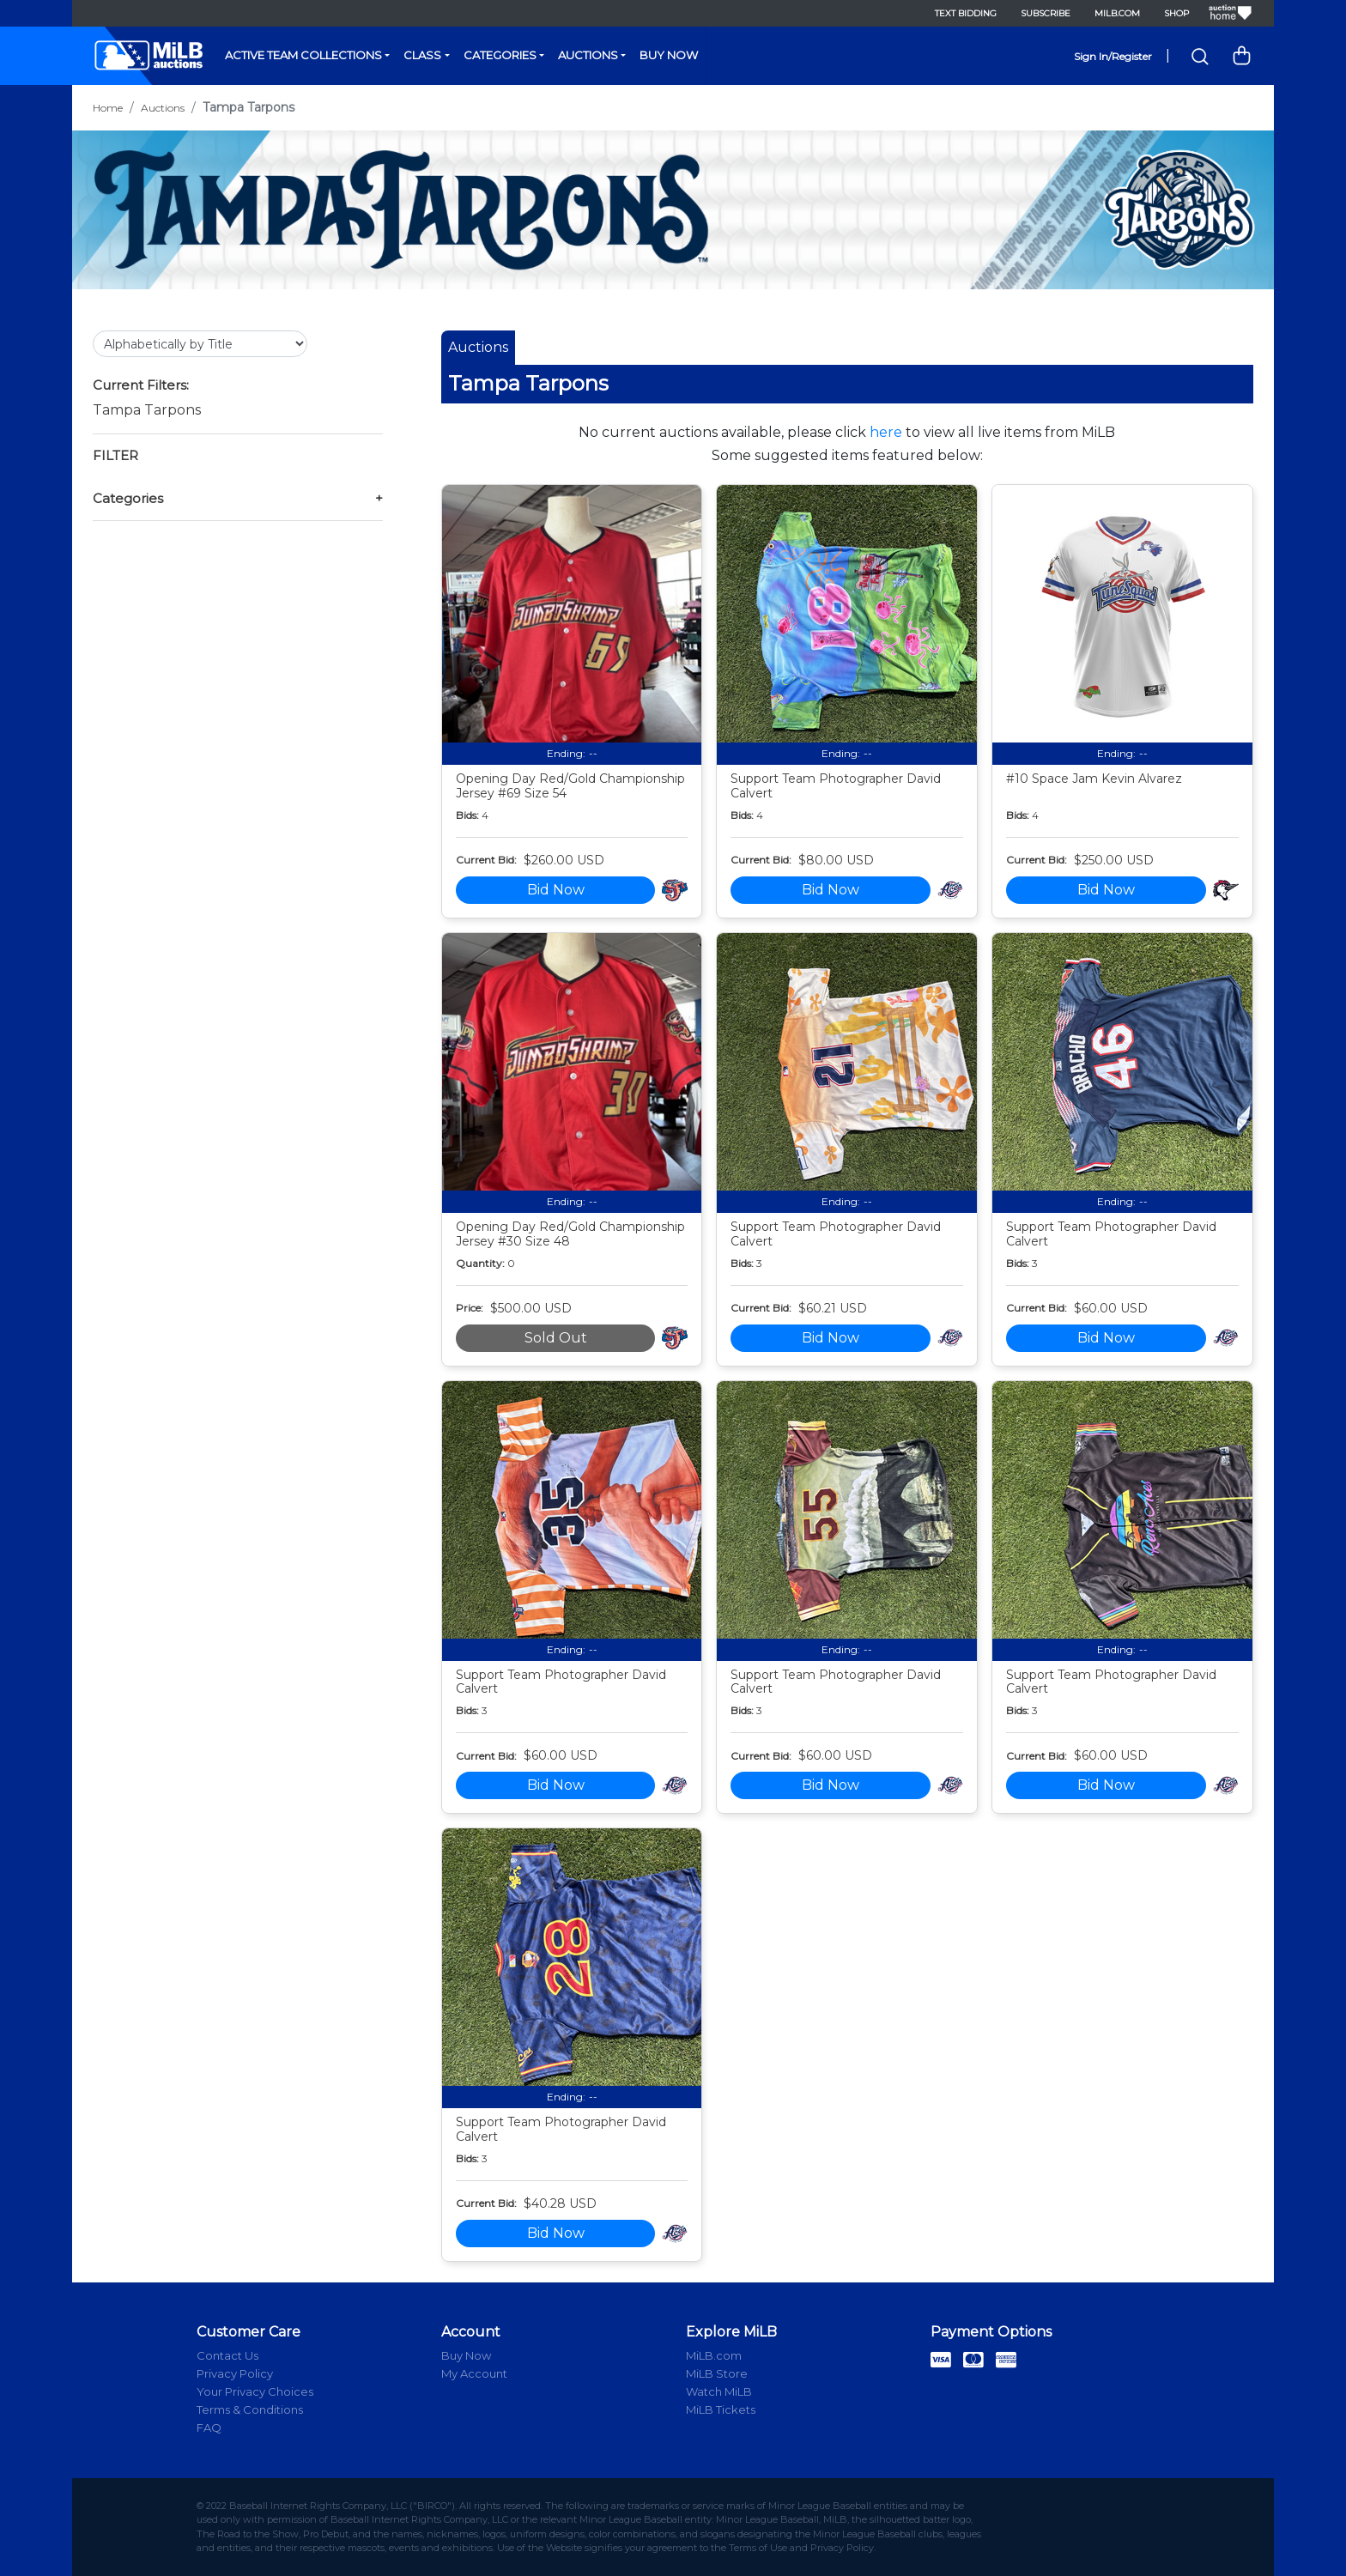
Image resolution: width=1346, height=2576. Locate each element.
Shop (1176, 13)
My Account (474, 2373)
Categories (500, 55)
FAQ (209, 2427)
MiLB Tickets (720, 2409)
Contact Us (227, 2355)
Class (422, 55)
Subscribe (1045, 13)
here (886, 432)
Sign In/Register (1113, 56)
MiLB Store (717, 2373)
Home (108, 107)
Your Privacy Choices (255, 2391)
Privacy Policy (235, 2373)
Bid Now (556, 890)
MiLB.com (1117, 13)
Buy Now (669, 55)
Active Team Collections (303, 55)
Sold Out (555, 1338)
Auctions (588, 55)
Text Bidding (966, 13)
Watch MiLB (719, 2391)
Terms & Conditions (250, 2409)
